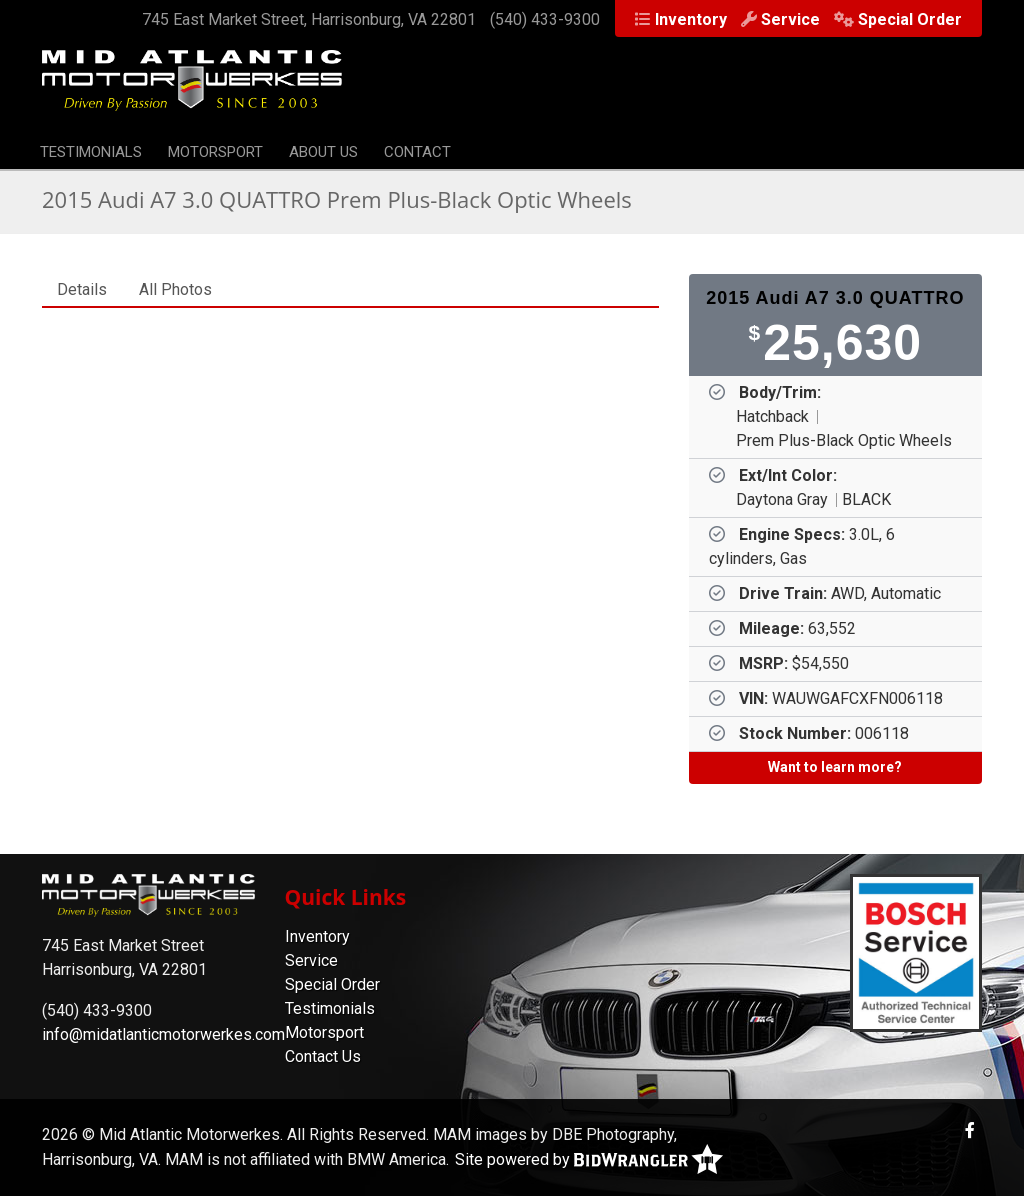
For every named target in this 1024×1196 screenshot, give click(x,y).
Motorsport (215, 152)
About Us (323, 152)
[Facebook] (970, 1130)
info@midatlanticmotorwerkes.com (163, 1034)
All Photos (175, 289)
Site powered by (589, 1159)
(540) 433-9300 (545, 19)
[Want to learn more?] (835, 768)
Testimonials (91, 152)
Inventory (691, 19)
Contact (417, 152)
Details (82, 289)
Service (790, 19)
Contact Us (323, 1056)
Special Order (910, 19)
